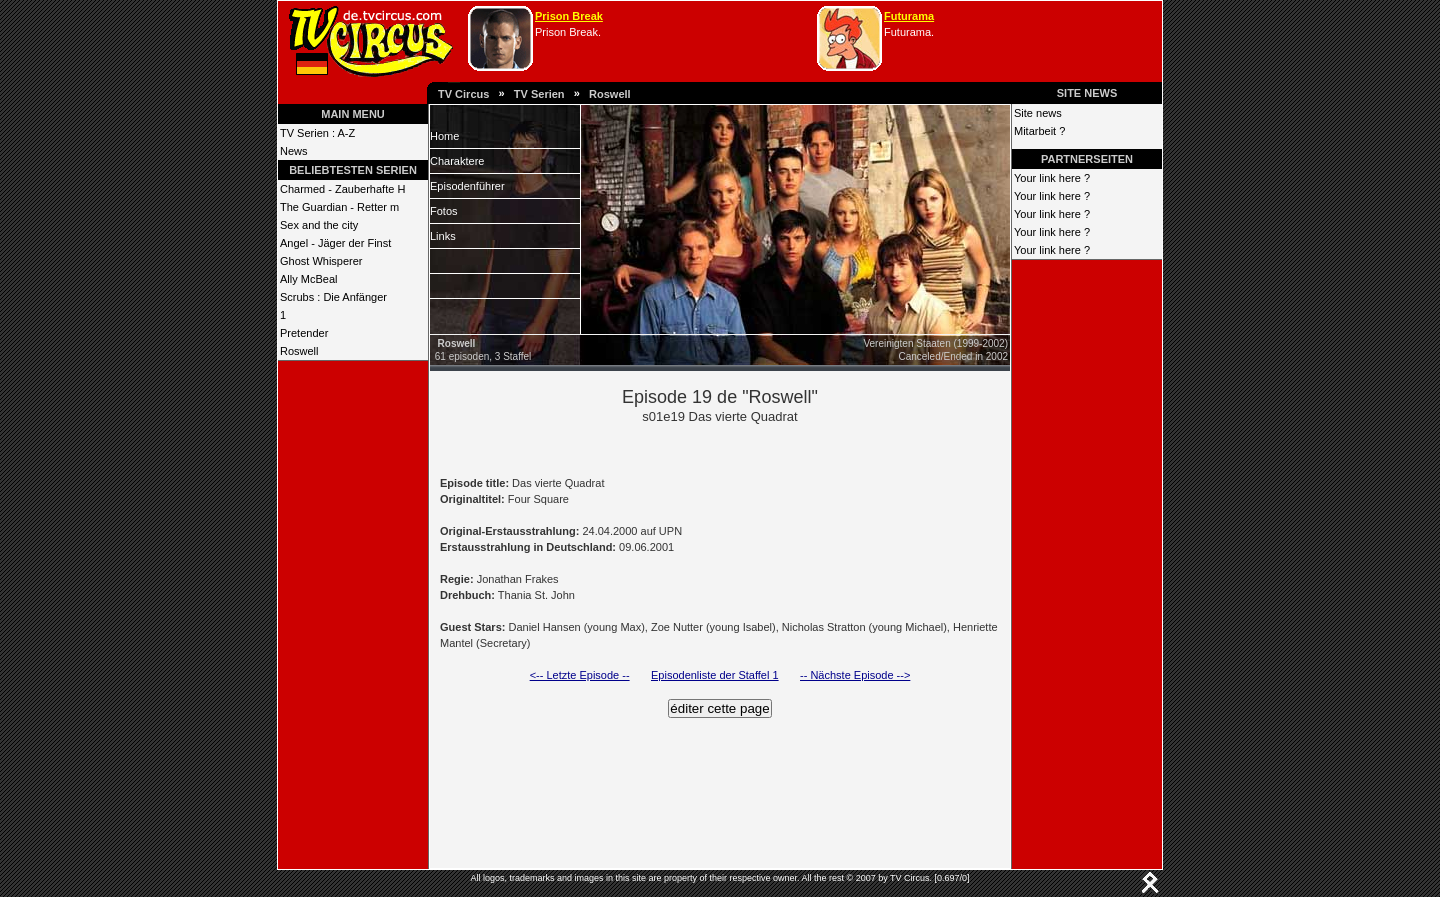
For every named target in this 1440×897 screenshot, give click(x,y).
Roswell (610, 94)
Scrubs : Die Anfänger (333, 297)
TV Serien (539, 94)
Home (444, 136)
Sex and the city (319, 225)
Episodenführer (467, 186)
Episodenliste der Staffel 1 (715, 675)
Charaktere (457, 161)
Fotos (444, 211)
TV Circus (463, 94)
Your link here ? (1052, 178)
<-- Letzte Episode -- (580, 675)
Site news (1038, 113)
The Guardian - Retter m (339, 207)
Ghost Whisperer (321, 261)
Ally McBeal (308, 279)
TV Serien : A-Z (317, 133)
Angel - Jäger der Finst (335, 243)
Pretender (304, 333)
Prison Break (569, 16)
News (294, 151)
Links (443, 236)
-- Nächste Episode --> (855, 675)
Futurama (909, 16)
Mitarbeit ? (1039, 131)
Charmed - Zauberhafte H (342, 189)
